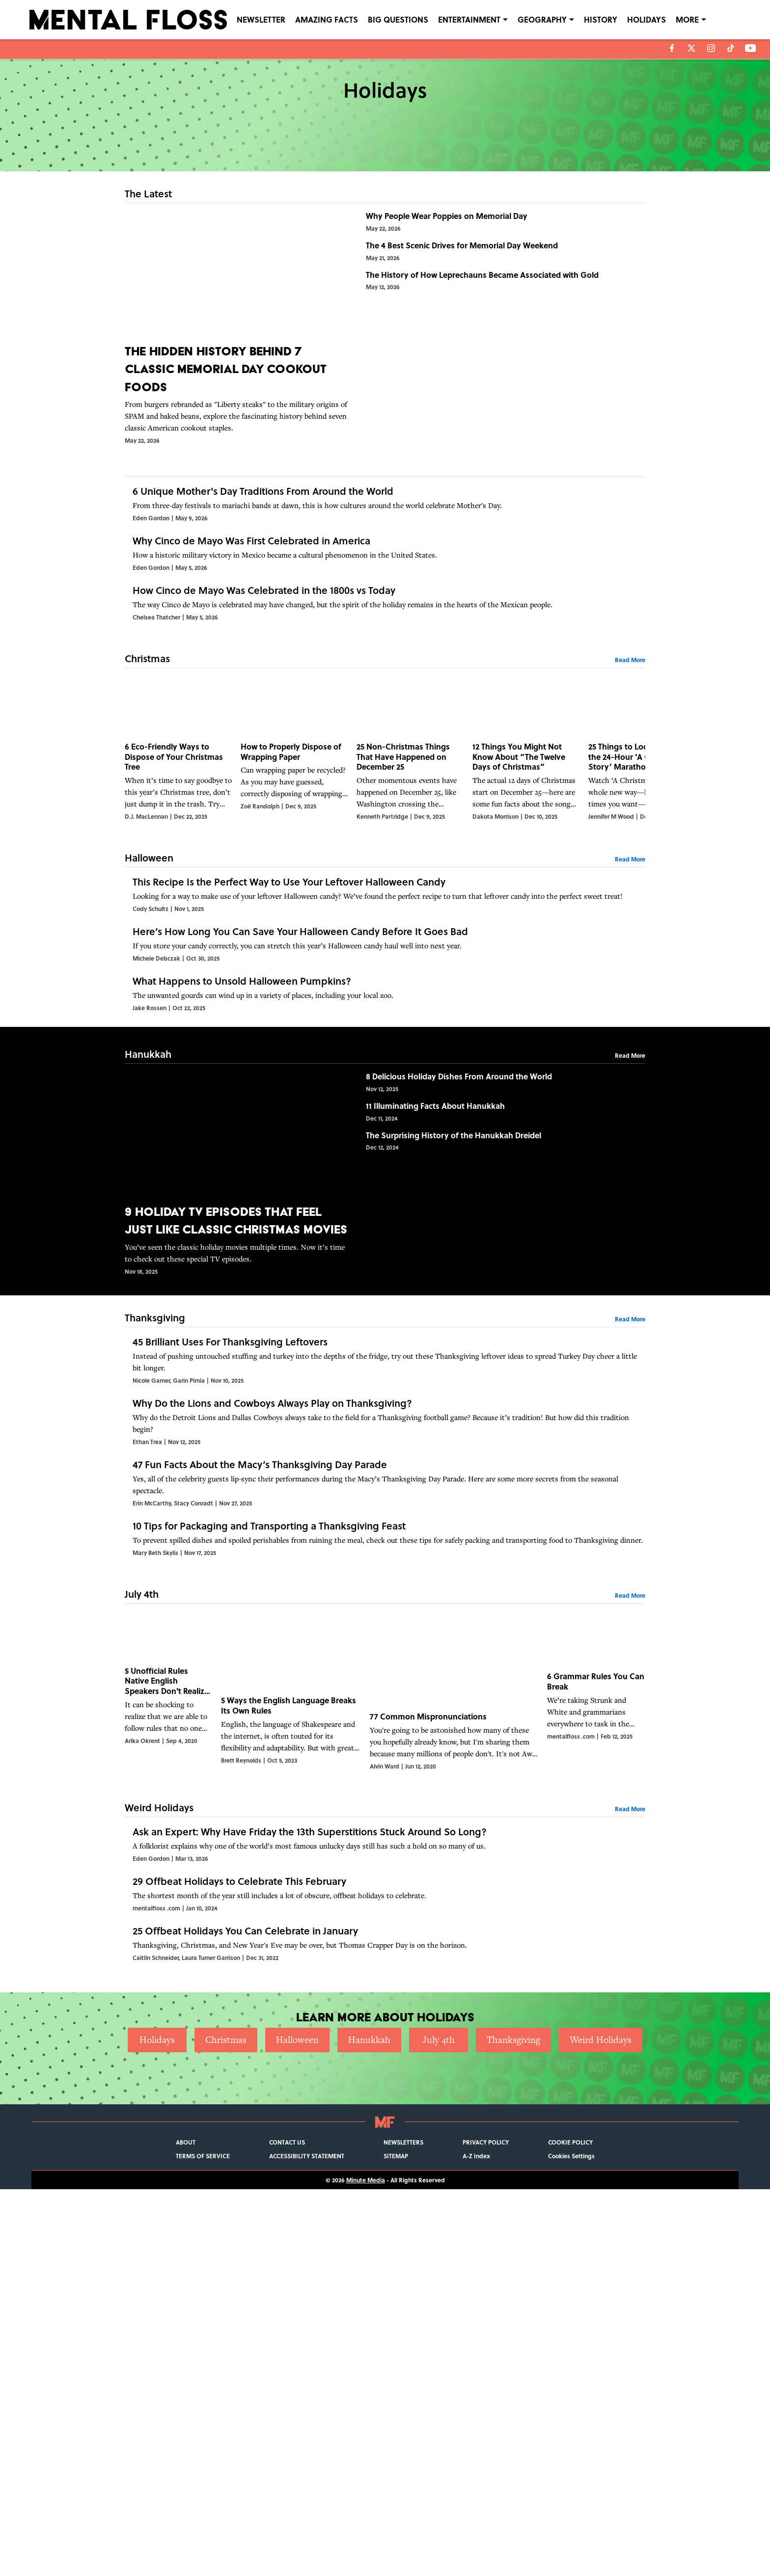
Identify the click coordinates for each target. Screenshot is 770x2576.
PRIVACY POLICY (486, 2528)
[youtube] (750, 48)
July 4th (439, 2426)
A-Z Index (476, 2542)
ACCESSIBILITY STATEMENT (306, 2542)
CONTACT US (287, 2528)
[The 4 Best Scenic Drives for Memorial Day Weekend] (501, 307)
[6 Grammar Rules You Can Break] (596, 1980)
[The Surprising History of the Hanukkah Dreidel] (501, 1429)
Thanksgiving (513, 2426)
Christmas (226, 2426)
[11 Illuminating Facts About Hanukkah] (501, 1362)
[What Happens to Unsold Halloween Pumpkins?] (385, 1172)
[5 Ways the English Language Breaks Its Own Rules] (291, 1980)
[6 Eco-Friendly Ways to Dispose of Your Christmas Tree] (179, 846)
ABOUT (185, 2528)
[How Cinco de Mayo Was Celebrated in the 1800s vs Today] (385, 684)
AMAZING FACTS (326, 19)
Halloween (297, 2426)
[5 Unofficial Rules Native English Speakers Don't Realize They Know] (169, 1980)
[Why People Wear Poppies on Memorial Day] (501, 240)
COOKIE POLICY (570, 2528)
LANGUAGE (697, 19)
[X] (691, 48)
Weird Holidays (601, 2426)
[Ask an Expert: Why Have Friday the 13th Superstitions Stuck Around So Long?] (385, 2150)
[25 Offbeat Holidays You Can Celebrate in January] (385, 2314)
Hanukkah (369, 2426)
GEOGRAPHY (542, 19)
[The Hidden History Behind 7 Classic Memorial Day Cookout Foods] (237, 328)
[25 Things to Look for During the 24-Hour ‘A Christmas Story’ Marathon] (642, 846)
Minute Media (365, 2566)
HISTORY (600, 19)
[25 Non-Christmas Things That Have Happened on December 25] (411, 846)
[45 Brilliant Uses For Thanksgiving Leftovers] (385, 1565)
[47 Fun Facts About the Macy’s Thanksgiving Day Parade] (385, 1729)
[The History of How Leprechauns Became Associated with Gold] (501, 374)
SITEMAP (396, 2542)
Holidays (157, 2426)
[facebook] (672, 48)
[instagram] (711, 48)
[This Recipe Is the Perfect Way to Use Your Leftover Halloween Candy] (385, 1008)
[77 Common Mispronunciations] (454, 1980)
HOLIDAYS (646, 19)
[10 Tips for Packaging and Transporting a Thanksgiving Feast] (385, 1811)
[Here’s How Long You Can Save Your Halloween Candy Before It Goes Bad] (385, 1090)
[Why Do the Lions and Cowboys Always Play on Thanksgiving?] (385, 1647)
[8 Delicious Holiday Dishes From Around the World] (501, 1295)
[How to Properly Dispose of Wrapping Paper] (295, 846)
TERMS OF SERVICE (203, 2542)
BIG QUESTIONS (398, 19)
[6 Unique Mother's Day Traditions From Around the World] (385, 520)
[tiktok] (730, 48)
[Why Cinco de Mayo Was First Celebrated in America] (385, 602)
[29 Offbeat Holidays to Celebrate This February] (385, 2232)
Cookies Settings (571, 2542)
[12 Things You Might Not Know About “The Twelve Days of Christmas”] (526, 846)
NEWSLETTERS (403, 2528)
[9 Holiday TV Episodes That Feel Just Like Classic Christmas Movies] (237, 1368)
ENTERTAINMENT (469, 19)
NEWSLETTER (261, 19)
